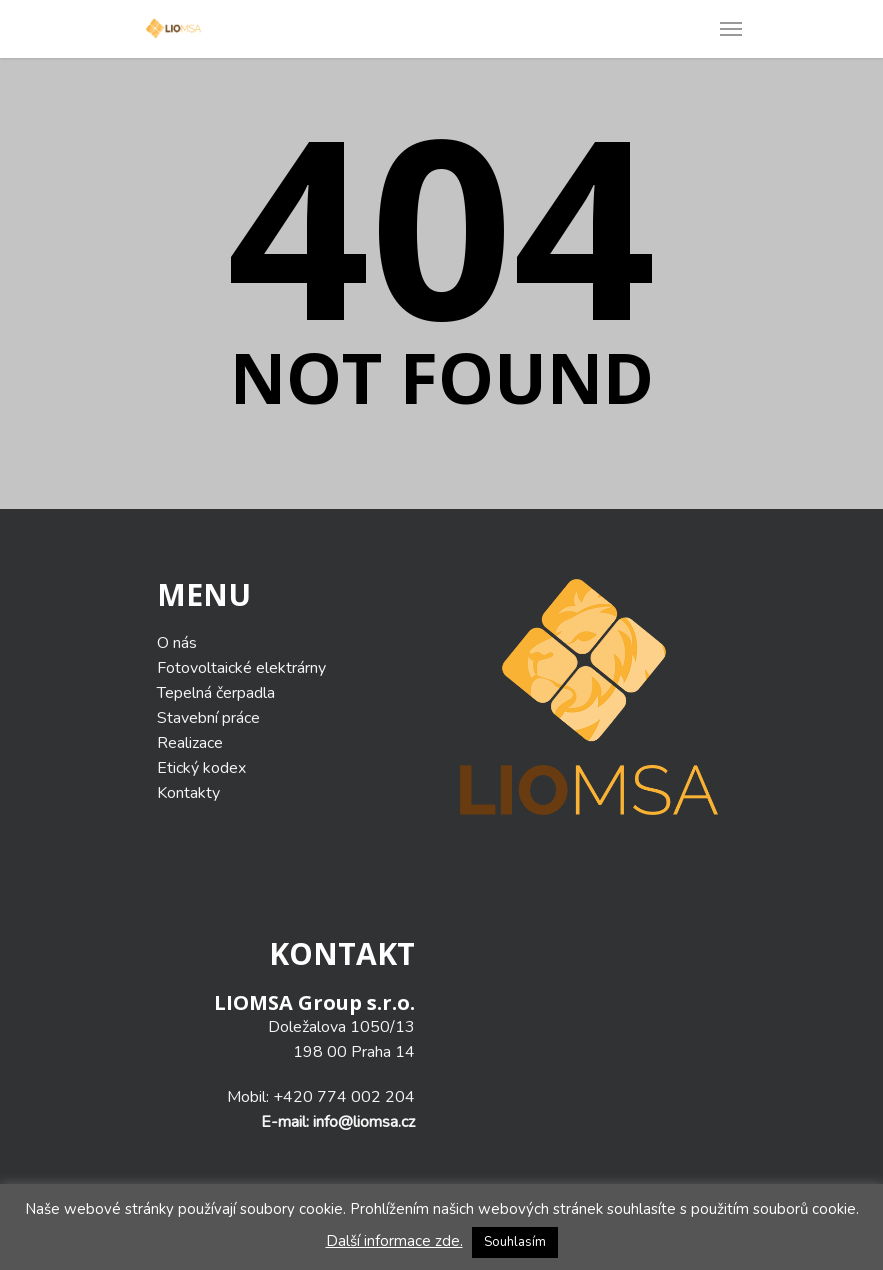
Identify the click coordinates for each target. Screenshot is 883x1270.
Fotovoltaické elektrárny (241, 668)
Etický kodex (201, 768)
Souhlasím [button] (515, 1242)
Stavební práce (208, 718)
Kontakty (188, 793)
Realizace (190, 743)
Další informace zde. (394, 1241)
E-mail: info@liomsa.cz (338, 1122)
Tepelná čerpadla (216, 693)
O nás (177, 643)
